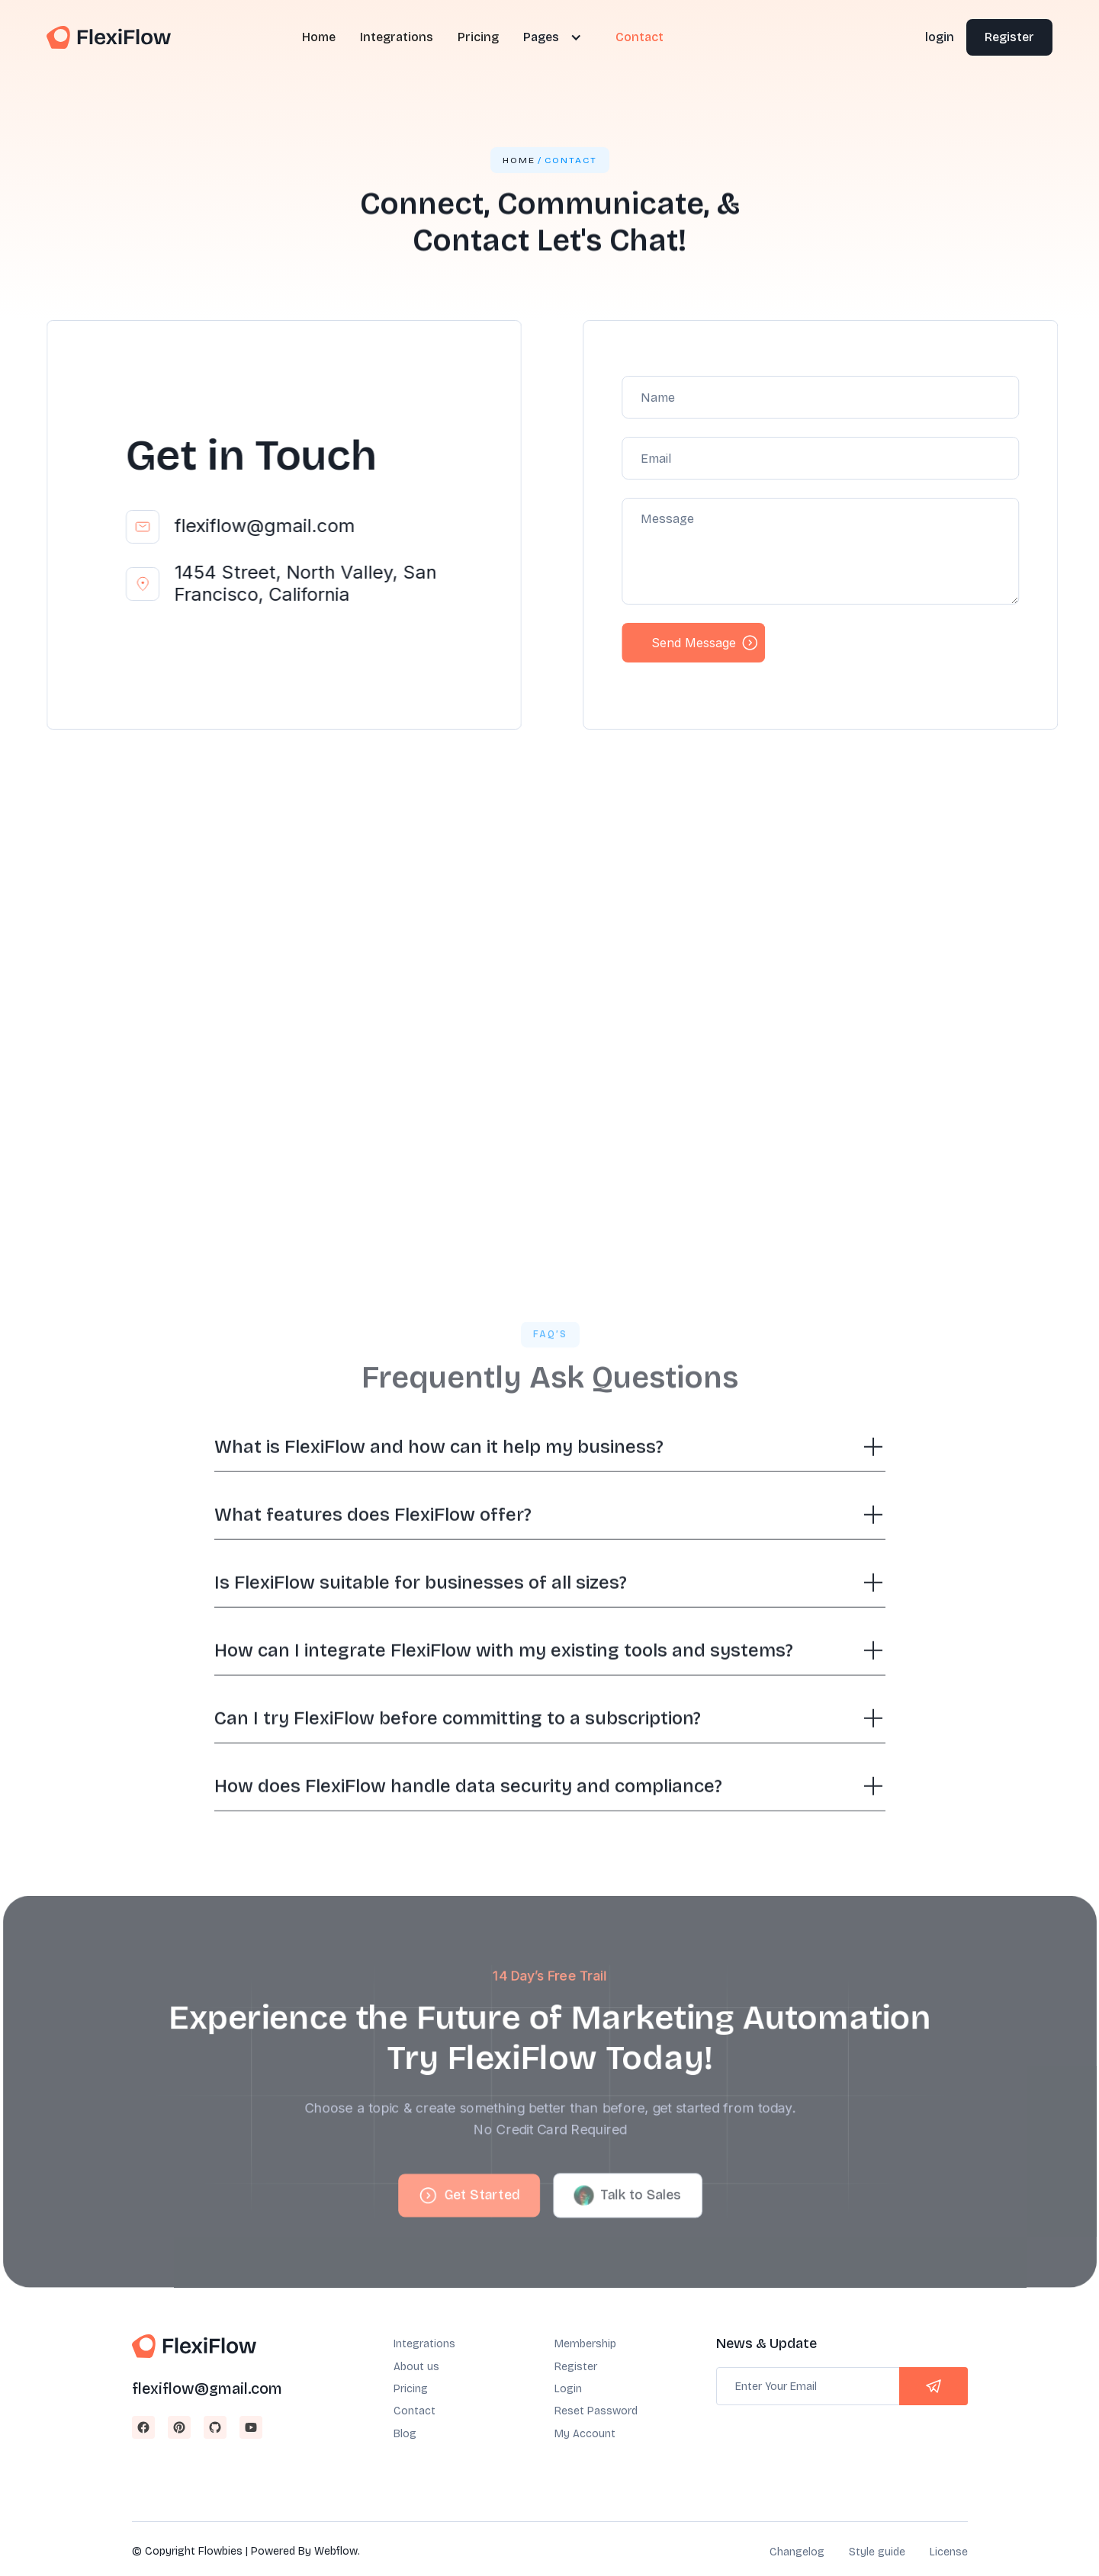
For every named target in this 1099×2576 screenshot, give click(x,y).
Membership (585, 2343)
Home (319, 37)
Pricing (478, 37)
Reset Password (596, 2410)
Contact (639, 37)
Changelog (797, 2552)
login (939, 37)
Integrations (396, 37)
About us (416, 2366)
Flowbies (220, 2551)
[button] (549, 37)
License (949, 2552)
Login (568, 2388)
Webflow (336, 2551)
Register (1009, 37)
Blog (405, 2433)
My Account (584, 2433)
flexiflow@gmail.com (264, 526)
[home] (109, 37)
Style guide (877, 2552)
